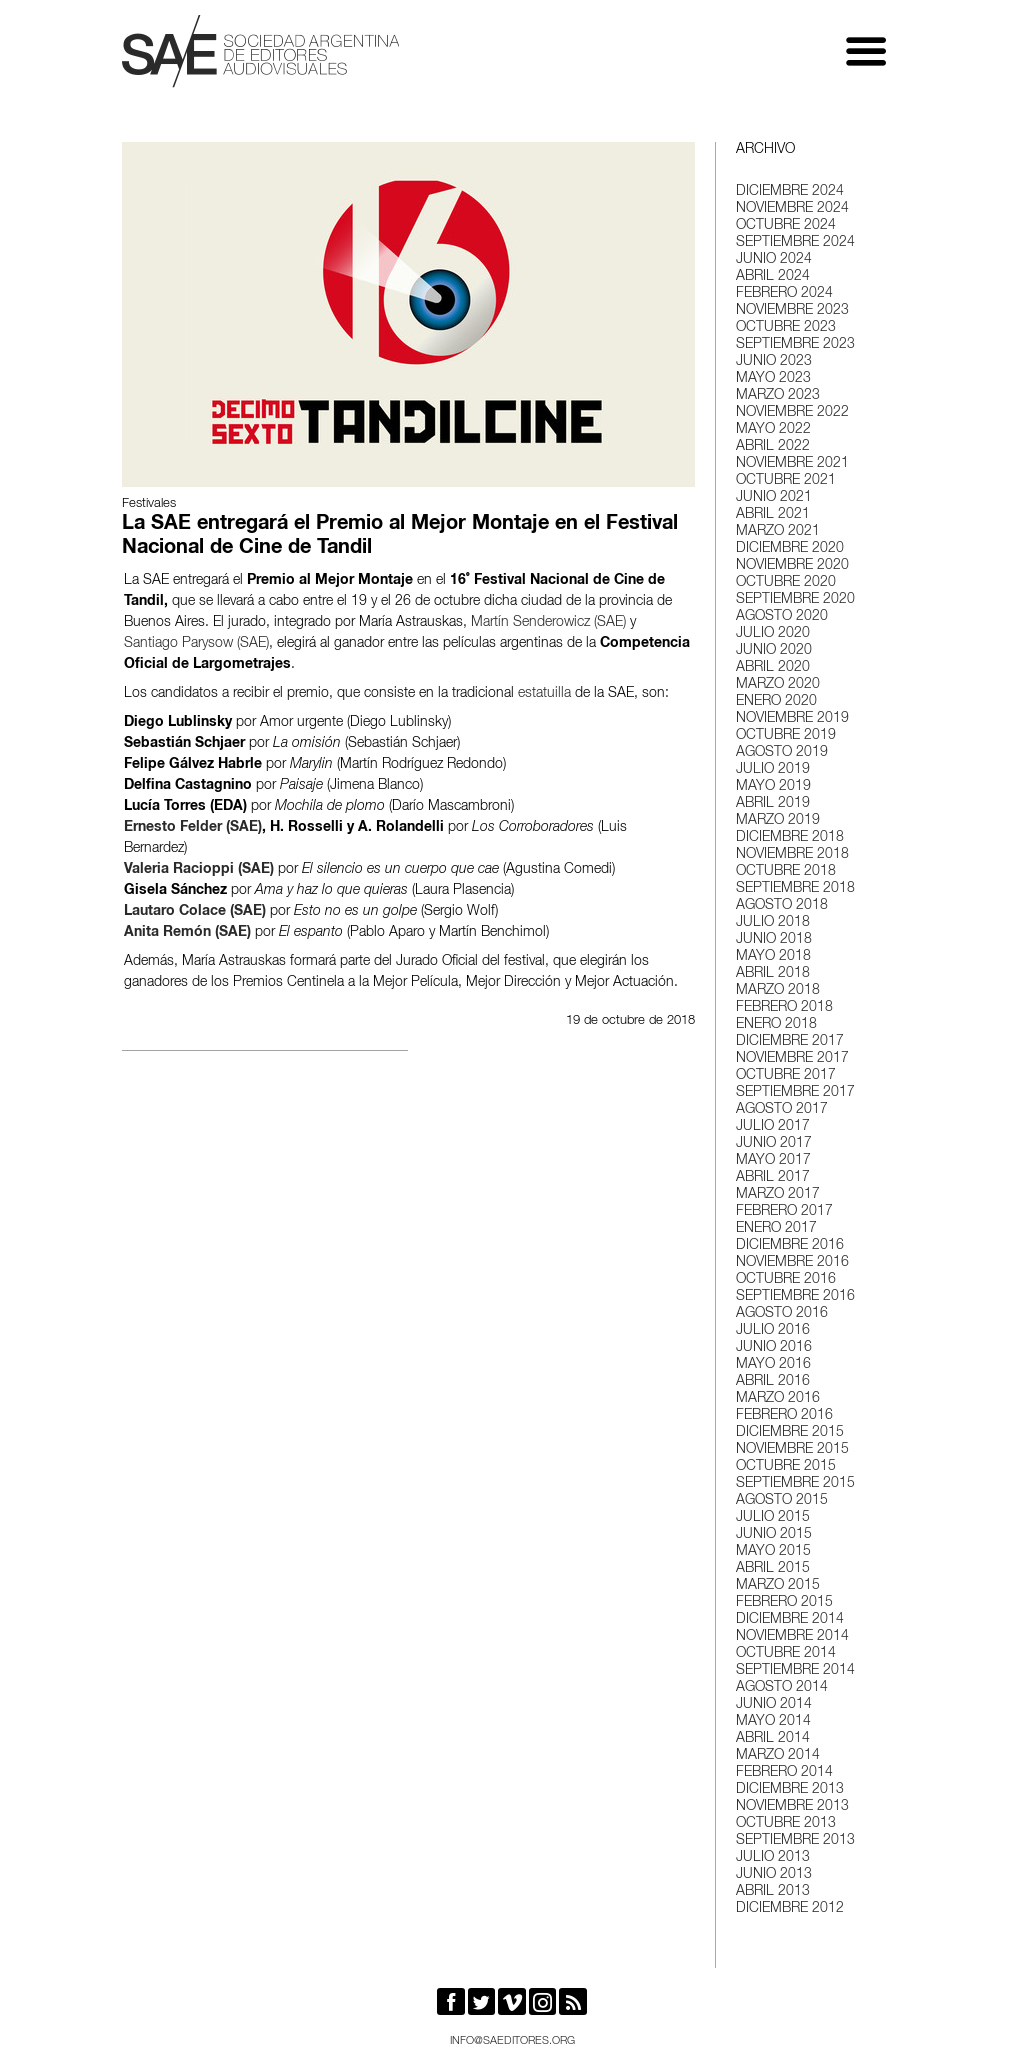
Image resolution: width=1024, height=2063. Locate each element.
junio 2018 (774, 940)
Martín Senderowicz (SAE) (548, 623)
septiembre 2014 (795, 1671)
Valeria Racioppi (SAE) (199, 870)
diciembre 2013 (790, 1790)
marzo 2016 (778, 1399)
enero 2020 (776, 702)
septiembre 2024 (795, 243)
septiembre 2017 (795, 1093)
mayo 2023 (773, 379)
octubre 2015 (786, 1467)
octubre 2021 (786, 481)
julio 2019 (773, 770)
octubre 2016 (786, 1280)
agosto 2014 (782, 1688)
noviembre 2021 (792, 464)
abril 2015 (773, 1569)
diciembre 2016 (790, 1246)
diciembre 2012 (790, 1909)
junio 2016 (774, 1348)
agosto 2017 (782, 1110)
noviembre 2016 (792, 1263)
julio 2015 (773, 1518)
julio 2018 (773, 923)
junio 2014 (774, 1705)
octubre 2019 (786, 736)
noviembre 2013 (792, 1807)
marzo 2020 (778, 685)
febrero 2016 (784, 1416)
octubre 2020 (786, 583)
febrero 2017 (784, 1212)
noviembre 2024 (792, 209)
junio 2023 (774, 362)
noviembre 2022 (792, 413)
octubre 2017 (786, 1076)
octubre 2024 (786, 226)
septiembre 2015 (795, 1484)
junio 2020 (774, 651)
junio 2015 (774, 1535)
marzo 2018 (778, 991)
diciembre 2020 (790, 549)
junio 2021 (774, 498)
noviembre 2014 (792, 1637)
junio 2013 (774, 1875)
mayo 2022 (773, 430)
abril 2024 (773, 277)
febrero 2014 (784, 1773)
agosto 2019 (782, 753)
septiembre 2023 (795, 345)
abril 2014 (773, 1739)
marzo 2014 (778, 1756)
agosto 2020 (782, 617)
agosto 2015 (782, 1501)
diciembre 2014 (790, 1620)
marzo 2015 (778, 1586)
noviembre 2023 (792, 311)
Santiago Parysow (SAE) (196, 644)
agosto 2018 (782, 906)
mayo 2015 (773, 1552)
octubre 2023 (786, 328)
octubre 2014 (786, 1654)
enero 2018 (776, 1025)
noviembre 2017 (792, 1059)
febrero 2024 (784, 294)
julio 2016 (773, 1331)
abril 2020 (773, 668)
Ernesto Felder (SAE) (193, 828)
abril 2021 (773, 515)
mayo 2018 (773, 957)
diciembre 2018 (790, 838)
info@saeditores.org (512, 2041)
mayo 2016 (773, 1365)
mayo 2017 (773, 1161)
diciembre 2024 (790, 192)
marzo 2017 (778, 1195)
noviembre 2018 (792, 855)
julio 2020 (773, 634)
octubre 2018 (786, 872)
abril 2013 (773, 1892)
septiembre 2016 (795, 1297)
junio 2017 (774, 1144)
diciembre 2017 (790, 1042)
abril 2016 (773, 1382)
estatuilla (544, 694)
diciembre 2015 (790, 1433)
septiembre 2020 (795, 600)
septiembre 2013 (795, 1841)
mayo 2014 (773, 1722)
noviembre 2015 (792, 1450)
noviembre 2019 (792, 719)
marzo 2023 (778, 396)
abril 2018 (773, 974)
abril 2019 (773, 804)
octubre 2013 (786, 1824)
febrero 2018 (784, 1008)
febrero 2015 (784, 1603)
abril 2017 (773, 1178)
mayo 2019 (773, 787)
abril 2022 (773, 447)
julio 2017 (773, 1127)
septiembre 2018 (795, 889)
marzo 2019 (778, 821)
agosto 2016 (782, 1314)
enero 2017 (776, 1229)
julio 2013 (773, 1858)
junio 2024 (774, 260)
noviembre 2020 (792, 566)
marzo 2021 (778, 532)
